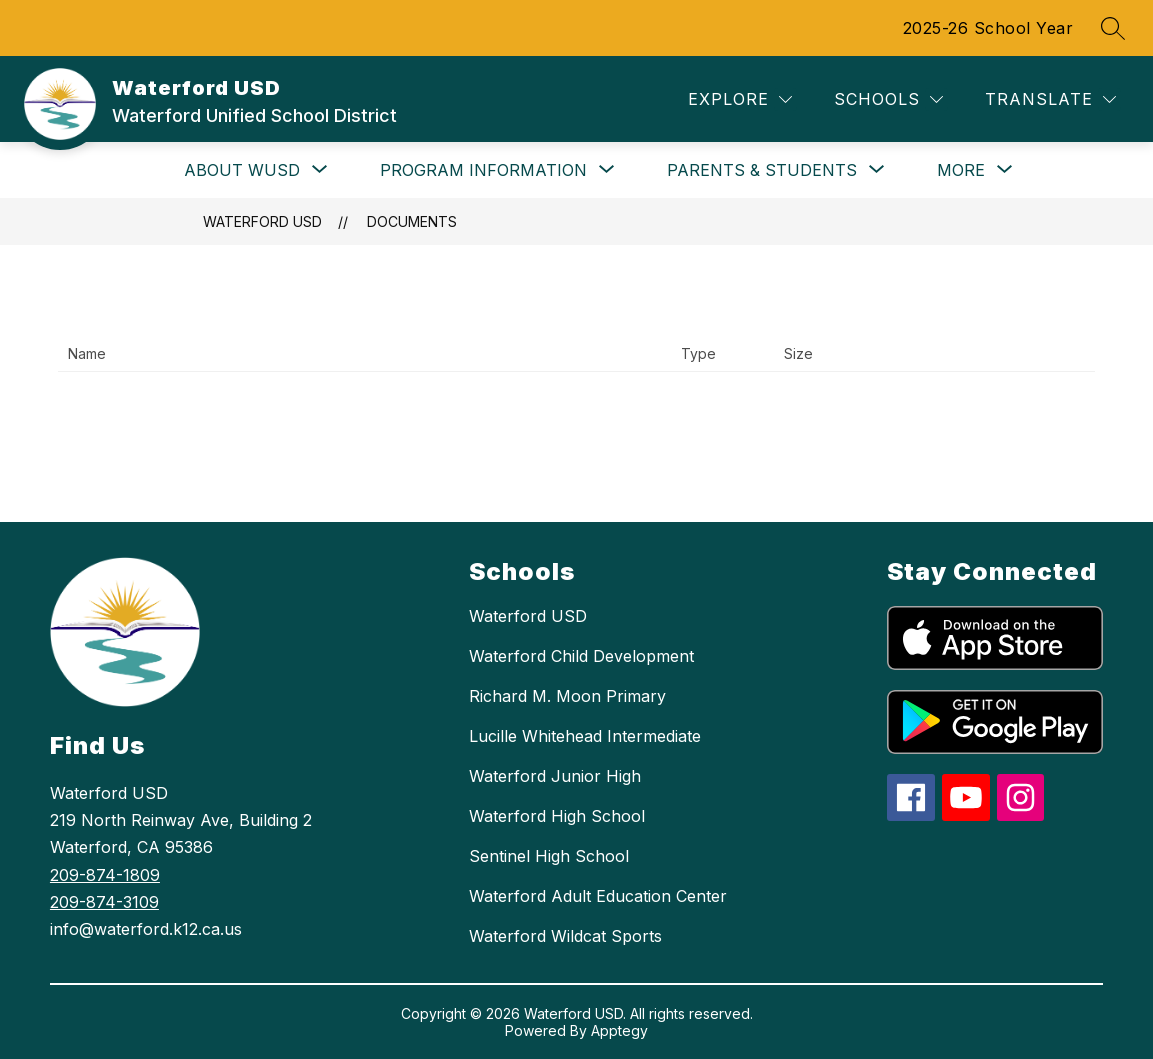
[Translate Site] (1050, 99)
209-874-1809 (105, 875)
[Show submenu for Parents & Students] (762, 170)
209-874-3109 (104, 902)
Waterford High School (557, 816)
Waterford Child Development (581, 656)
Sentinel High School (549, 856)
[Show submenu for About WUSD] (242, 170)
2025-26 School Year (988, 28)
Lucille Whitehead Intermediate (585, 736)
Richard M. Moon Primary (567, 696)
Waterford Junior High (555, 776)
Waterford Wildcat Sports (565, 936)
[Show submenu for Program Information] (483, 170)
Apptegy (619, 1030)
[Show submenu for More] (961, 170)
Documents (412, 221)
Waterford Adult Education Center (598, 896)
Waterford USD (262, 221)
